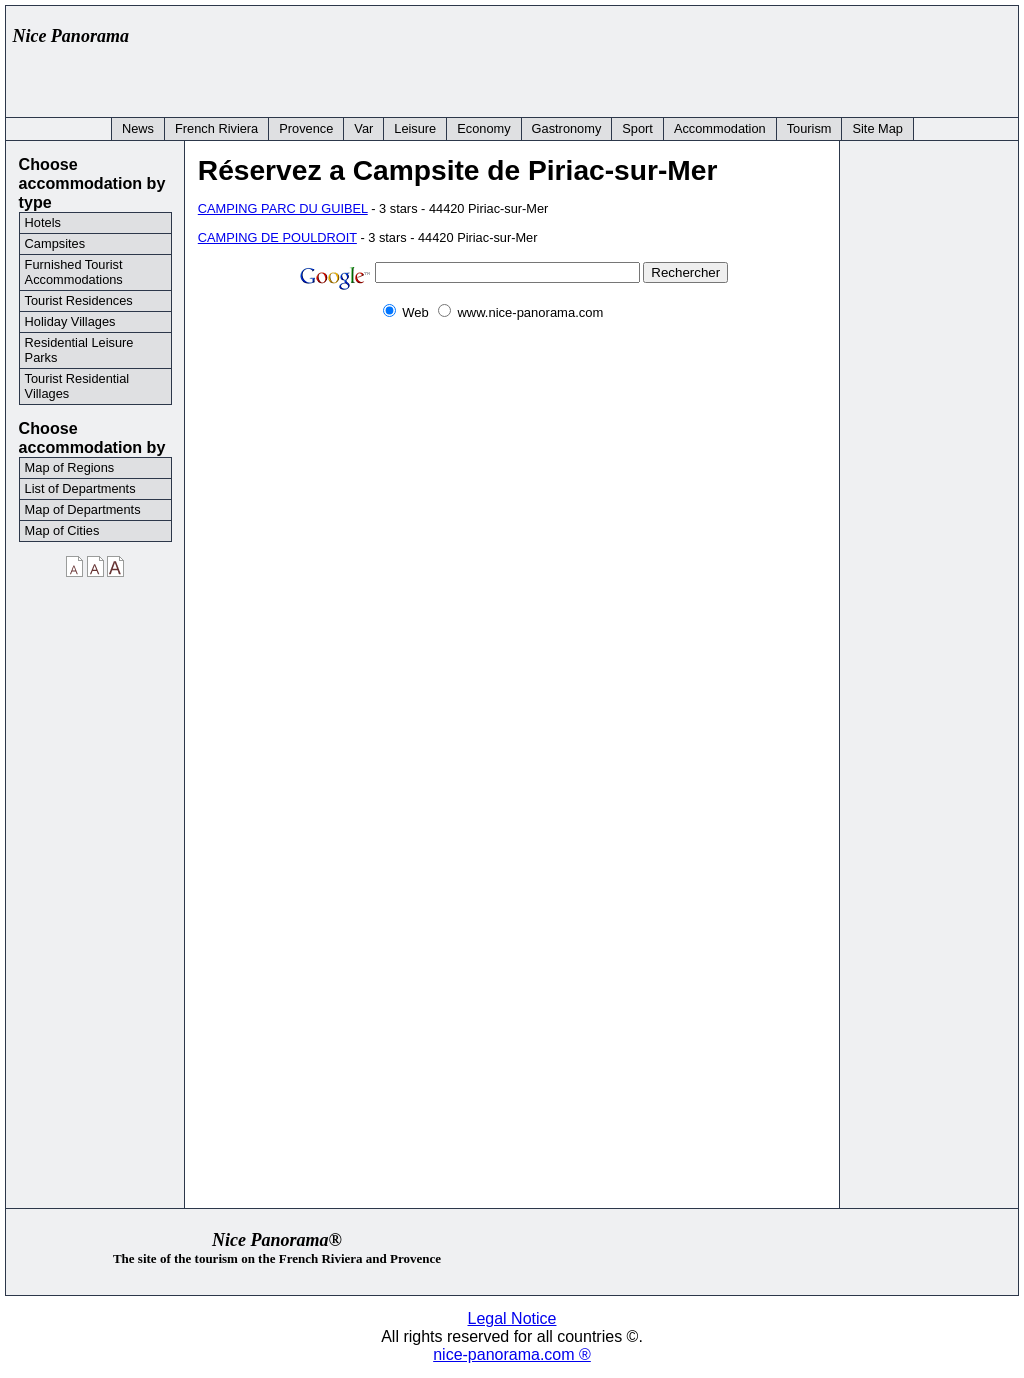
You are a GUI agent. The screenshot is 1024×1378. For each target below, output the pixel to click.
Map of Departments (83, 509)
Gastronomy (567, 128)
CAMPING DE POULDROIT (277, 237)
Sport (637, 128)
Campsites (55, 243)
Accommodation (720, 128)
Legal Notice (512, 1318)
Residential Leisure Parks (79, 350)
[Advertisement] (646, 57)
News (138, 128)
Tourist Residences (79, 300)
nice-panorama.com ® (512, 1354)
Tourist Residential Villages (77, 386)
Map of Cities (62, 530)
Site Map (877, 128)
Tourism (809, 128)
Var (363, 128)
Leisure (415, 128)
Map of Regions (70, 467)
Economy (483, 128)
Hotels (43, 222)
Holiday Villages (70, 321)
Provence (306, 128)
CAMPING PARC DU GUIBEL (283, 208)
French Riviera (216, 128)
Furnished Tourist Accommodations (74, 272)
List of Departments (80, 488)
